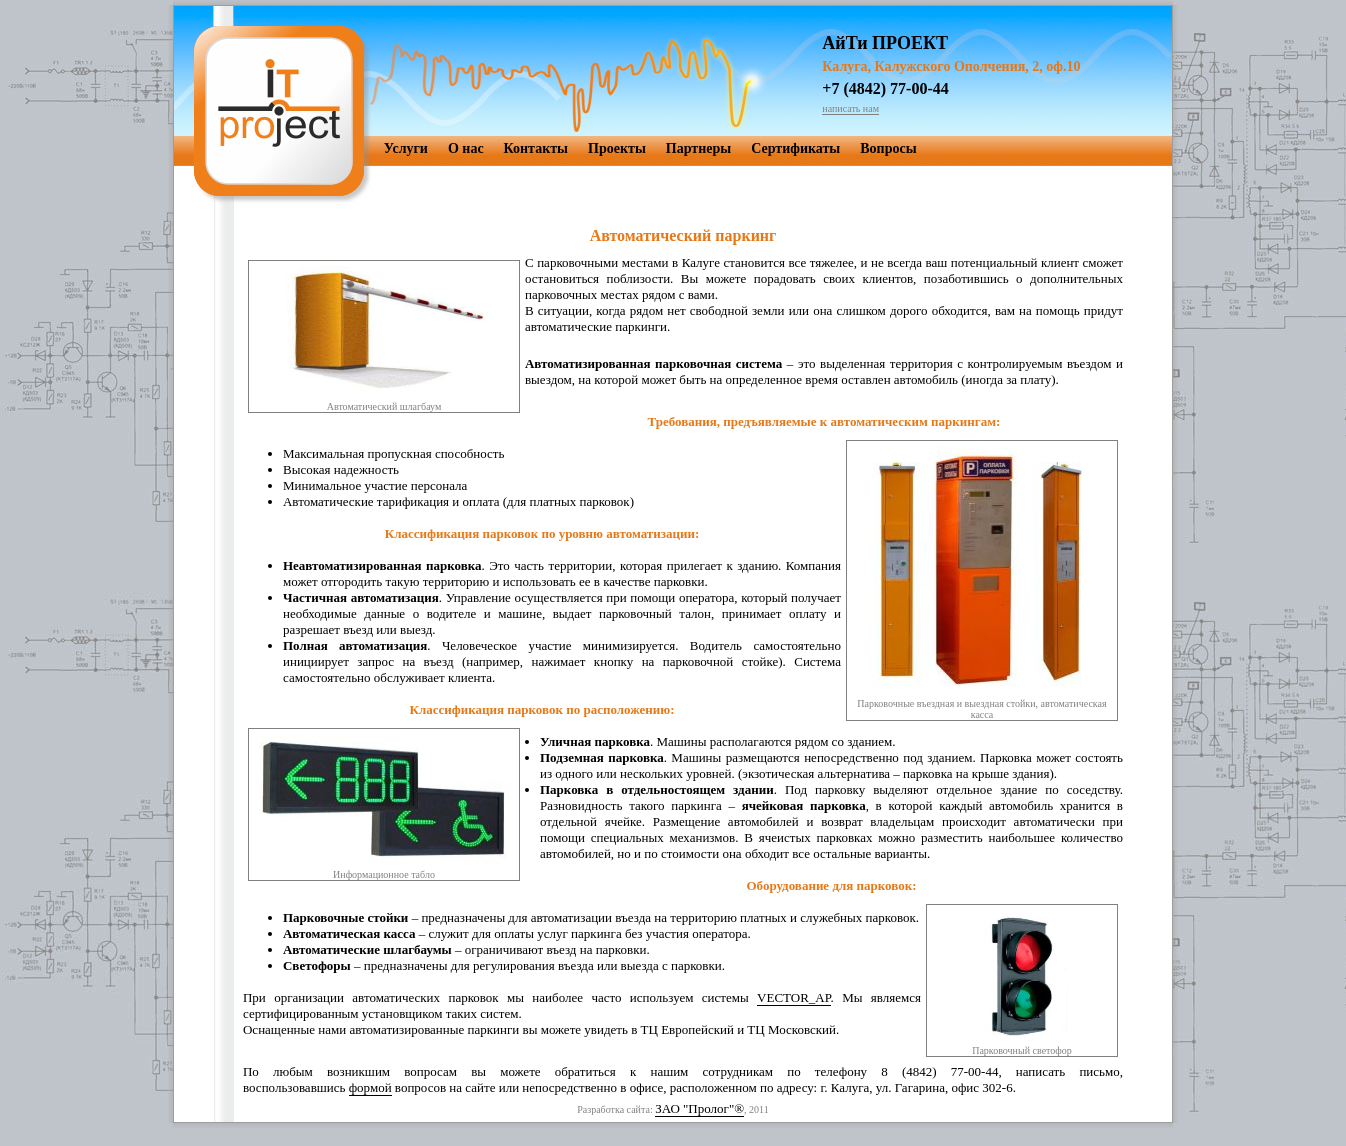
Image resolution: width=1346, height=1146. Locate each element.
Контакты (536, 148)
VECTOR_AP (793, 997)
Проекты (617, 148)
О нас (466, 148)
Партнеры (698, 148)
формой (370, 1087)
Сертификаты (795, 148)
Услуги (406, 148)
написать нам (850, 108)
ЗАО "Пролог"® (699, 1108)
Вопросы (888, 148)
